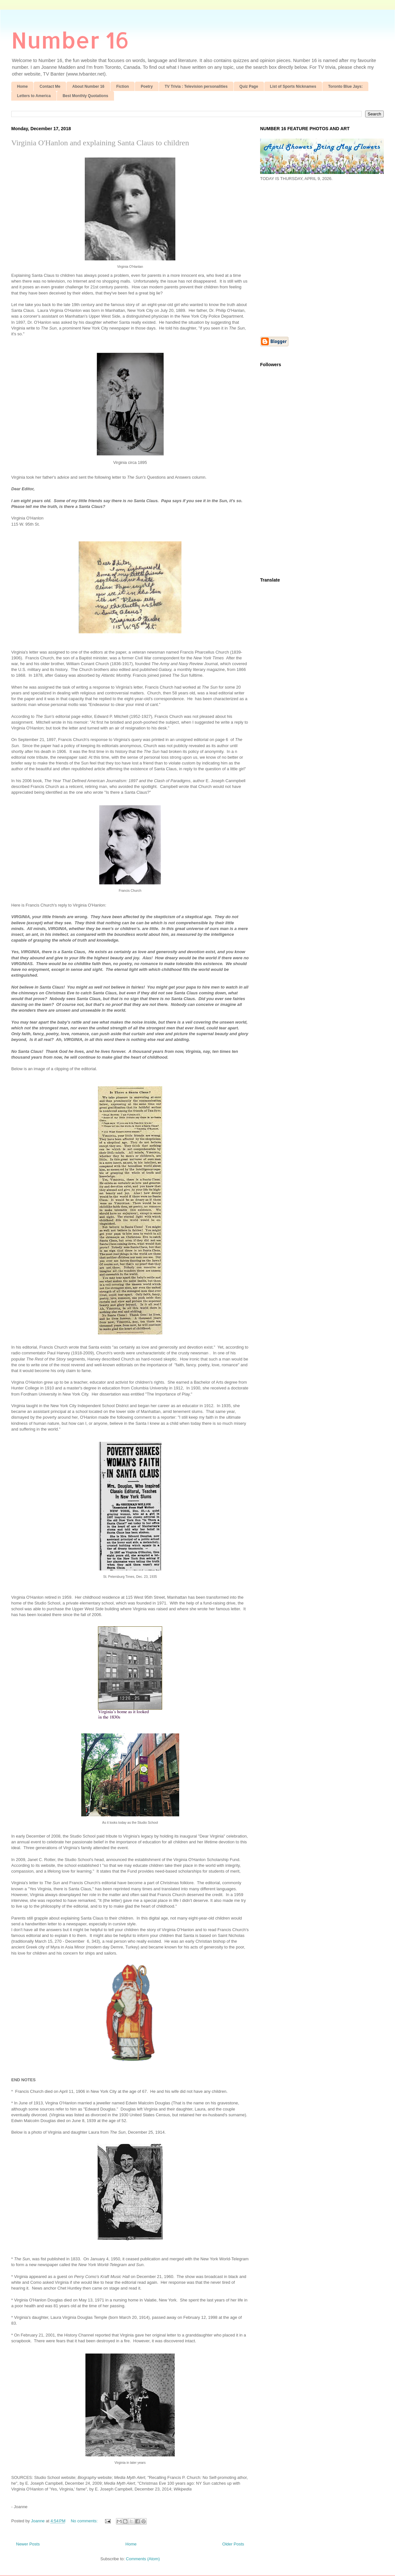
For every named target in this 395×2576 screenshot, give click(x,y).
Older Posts (233, 2544)
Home (22, 86)
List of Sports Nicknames (293, 86)
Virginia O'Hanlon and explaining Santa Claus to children (100, 143)
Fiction (122, 86)
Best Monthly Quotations (85, 96)
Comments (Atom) (143, 2558)
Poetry (147, 86)
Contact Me (50, 86)
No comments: (85, 2520)
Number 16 (70, 39)
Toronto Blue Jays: (345, 86)
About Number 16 (88, 86)
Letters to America (34, 96)
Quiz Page (249, 86)
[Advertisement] (60, 258)
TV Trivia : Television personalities (196, 86)
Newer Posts (28, 2544)
